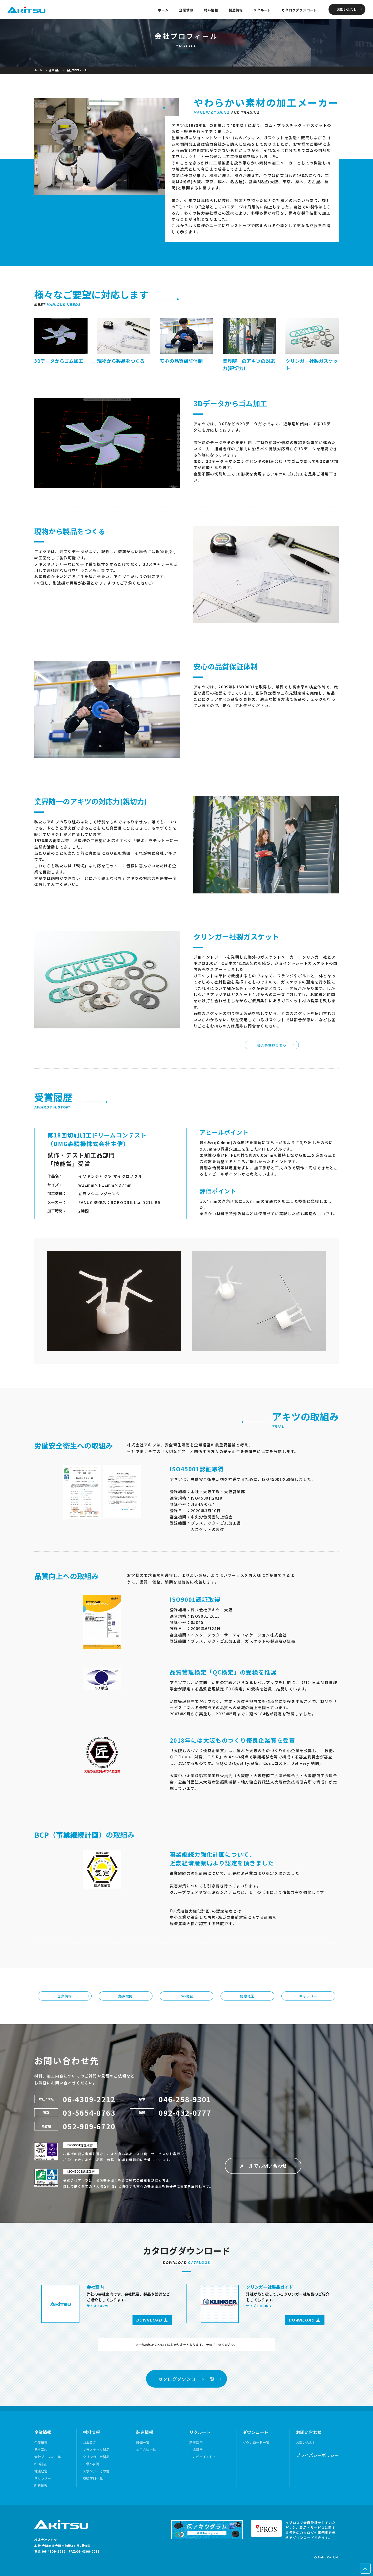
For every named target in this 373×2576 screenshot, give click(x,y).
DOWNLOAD (149, 2320)
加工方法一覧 (146, 2449)
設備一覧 (142, 2442)
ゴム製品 (89, 2442)
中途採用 (196, 2449)
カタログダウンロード (299, 10)
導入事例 (92, 2463)
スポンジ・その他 (96, 2471)
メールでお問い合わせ (263, 2165)
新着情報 (41, 2485)
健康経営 (247, 1996)
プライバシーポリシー (317, 2455)
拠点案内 (125, 1996)
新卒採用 (196, 2442)
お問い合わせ (347, 9)
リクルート (262, 10)
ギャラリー (308, 1996)
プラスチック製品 (96, 2449)
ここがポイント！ (202, 2456)
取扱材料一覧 (93, 2478)
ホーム (163, 10)
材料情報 (211, 10)
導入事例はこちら (271, 1045)
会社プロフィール (47, 2456)
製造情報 (236, 10)
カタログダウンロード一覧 (186, 2379)
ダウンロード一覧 (256, 2442)
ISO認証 (187, 1996)
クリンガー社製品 (96, 2456)
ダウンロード (255, 2432)
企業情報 (186, 10)
